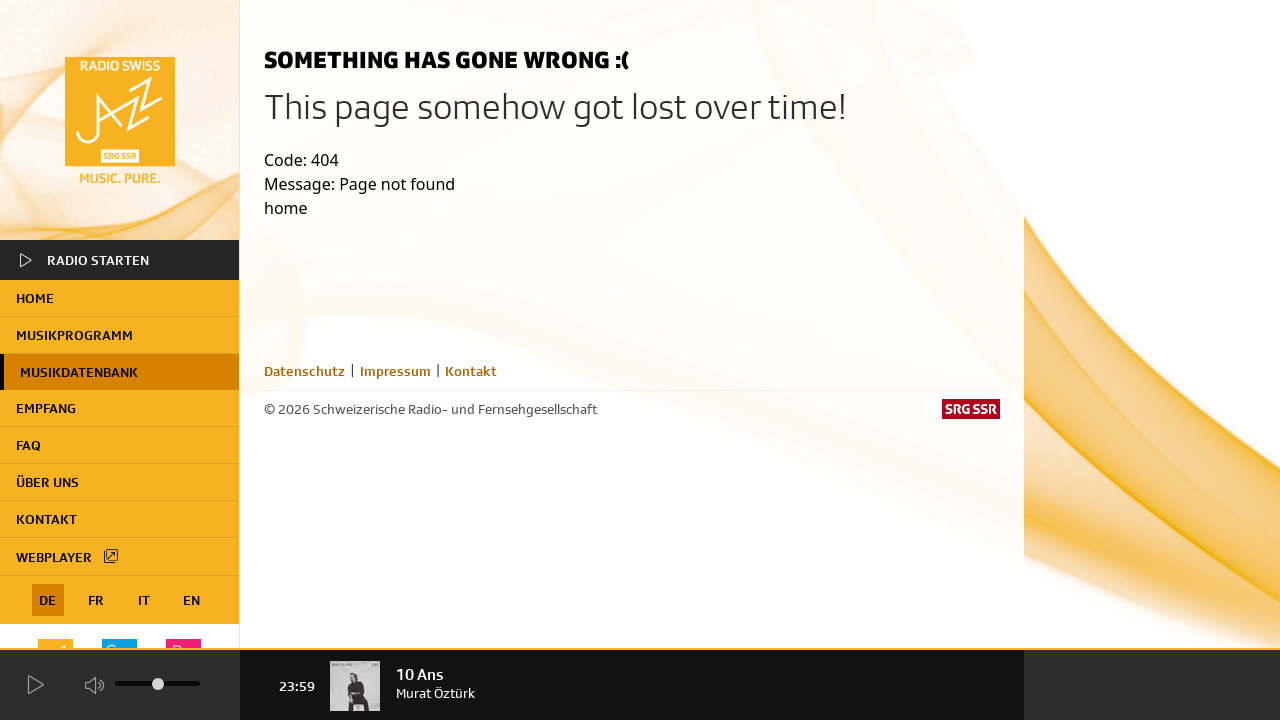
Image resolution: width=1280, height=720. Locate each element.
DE (47, 600)
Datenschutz (304, 371)
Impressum (395, 371)
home (35, 298)
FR (96, 600)
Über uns (47, 482)
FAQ (28, 445)
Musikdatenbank (79, 372)
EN (191, 600)
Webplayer (68, 556)
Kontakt (46, 519)
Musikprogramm (74, 335)
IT (144, 600)
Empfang (46, 408)
